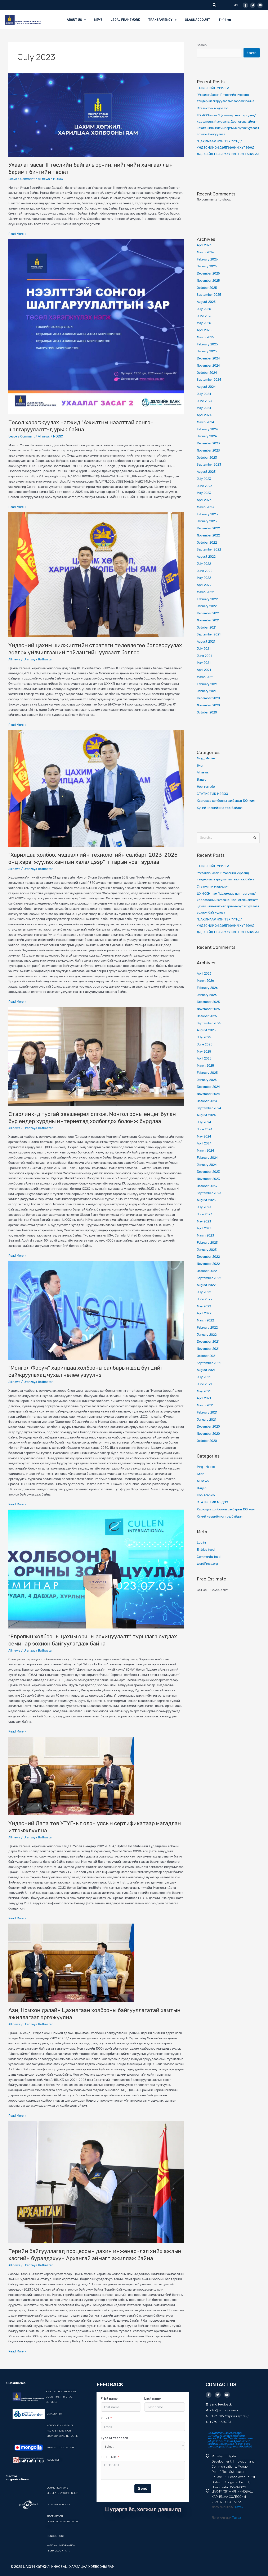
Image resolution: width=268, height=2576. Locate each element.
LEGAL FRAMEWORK (125, 20)
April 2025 (204, 330)
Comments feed (208, 1557)
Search (202, 45)
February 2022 (207, 599)
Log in (201, 1542)
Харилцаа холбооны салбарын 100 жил (226, 801)
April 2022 (204, 585)
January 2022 (207, 606)
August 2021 (206, 641)
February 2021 (207, 684)
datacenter (54, 2413)
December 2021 (208, 613)
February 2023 (207, 514)
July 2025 (204, 309)
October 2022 (207, 542)
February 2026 (207, 259)
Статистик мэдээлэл (212, 108)
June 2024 (204, 401)
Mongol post (55, 2535)
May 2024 (204, 408)
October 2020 (207, 712)
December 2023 (208, 443)
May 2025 (204, 323)
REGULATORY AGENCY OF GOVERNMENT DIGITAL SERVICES (61, 2396)
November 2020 (208, 705)
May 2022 (204, 578)
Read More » (17, 233)
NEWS (98, 20)
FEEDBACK (109, 2457)
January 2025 (207, 351)
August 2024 (206, 387)
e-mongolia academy (60, 2447)
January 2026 (207, 266)
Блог (200, 765)
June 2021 (204, 656)
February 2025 (207, 344)
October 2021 (206, 627)
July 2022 (204, 564)
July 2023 (204, 479)
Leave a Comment (21, 179)
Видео (201, 779)
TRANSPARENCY (162, 19)
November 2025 (208, 280)
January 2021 (206, 691)
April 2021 (204, 670)
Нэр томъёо (206, 787)
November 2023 (208, 450)
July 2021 (203, 649)
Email (105, 2418)
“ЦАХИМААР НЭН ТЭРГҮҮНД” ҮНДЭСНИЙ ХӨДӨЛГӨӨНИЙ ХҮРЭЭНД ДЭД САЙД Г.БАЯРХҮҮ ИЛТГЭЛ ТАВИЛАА (228, 147)
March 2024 (205, 422)
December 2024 (208, 358)
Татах (238, 2507)
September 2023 (209, 464)
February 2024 (207, 429)
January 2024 (207, 436)
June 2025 (204, 316)
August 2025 (206, 302)
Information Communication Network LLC (62, 2521)
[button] (214, 5)
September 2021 (208, 634)
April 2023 (204, 500)
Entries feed (206, 1550)
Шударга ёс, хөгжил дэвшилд (142, 2509)
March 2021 (205, 677)
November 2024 (208, 365)
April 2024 (204, 415)
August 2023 (206, 472)
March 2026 (205, 252)
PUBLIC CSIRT (54, 2459)
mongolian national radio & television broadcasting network (62, 2430)
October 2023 (207, 457)
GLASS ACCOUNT (197, 20)
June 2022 (204, 571)
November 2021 (208, 620)
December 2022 (208, 528)
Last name (152, 2398)
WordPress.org (207, 1564)
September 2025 (209, 295)
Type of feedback (114, 2438)
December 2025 (208, 273)
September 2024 (209, 379)
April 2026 (204, 245)
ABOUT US (76, 19)
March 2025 (205, 337)
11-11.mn (224, 20)
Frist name (109, 2398)
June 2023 (204, 486)
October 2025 (207, 288)
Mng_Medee (206, 758)
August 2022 (206, 556)
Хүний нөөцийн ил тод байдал (219, 808)
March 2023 (205, 507)
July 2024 (204, 394)
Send (142, 2488)
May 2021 (203, 663)
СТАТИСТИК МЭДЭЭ (212, 794)
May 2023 (204, 493)
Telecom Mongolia (58, 2504)
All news (44, 179)
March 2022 (205, 592)
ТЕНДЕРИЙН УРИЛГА (213, 88)
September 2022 (209, 549)
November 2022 (208, 535)
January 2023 (207, 521)
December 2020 (208, 698)
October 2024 (207, 373)
